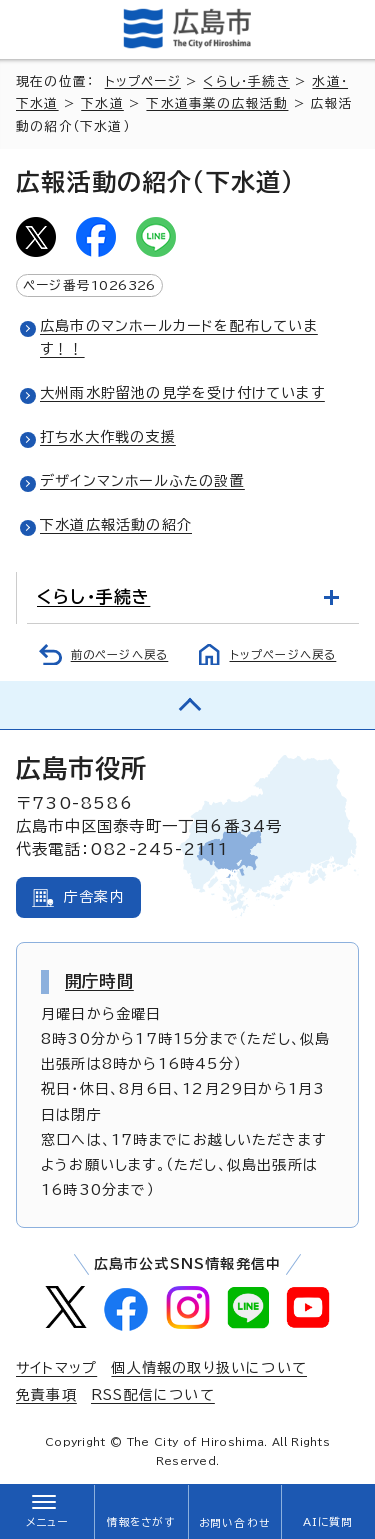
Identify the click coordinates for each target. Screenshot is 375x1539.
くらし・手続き (246, 81)
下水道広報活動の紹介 (116, 525)
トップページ (143, 81)
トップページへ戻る (283, 654)
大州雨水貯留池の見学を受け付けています (182, 393)
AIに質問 (328, 1522)
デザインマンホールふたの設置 (142, 481)
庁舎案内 (94, 897)
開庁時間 (99, 981)
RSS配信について (153, 1395)
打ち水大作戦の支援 (108, 437)
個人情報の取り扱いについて (209, 1368)
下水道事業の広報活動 (217, 103)
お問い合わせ (234, 1523)
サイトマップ (56, 1368)
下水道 (102, 103)
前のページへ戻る (120, 654)
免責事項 (46, 1395)
